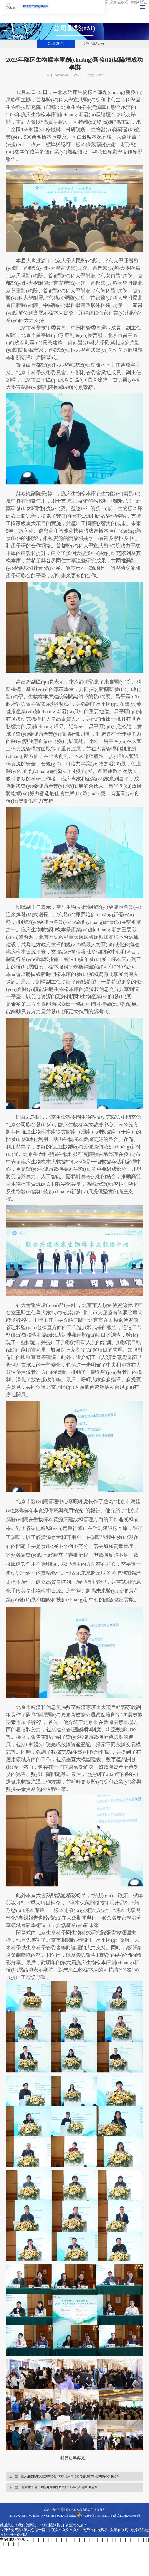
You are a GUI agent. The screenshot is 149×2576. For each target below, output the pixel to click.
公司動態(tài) (56, 68)
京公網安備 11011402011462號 (97, 2545)
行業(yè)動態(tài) (93, 68)
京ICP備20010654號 (129, 2545)
